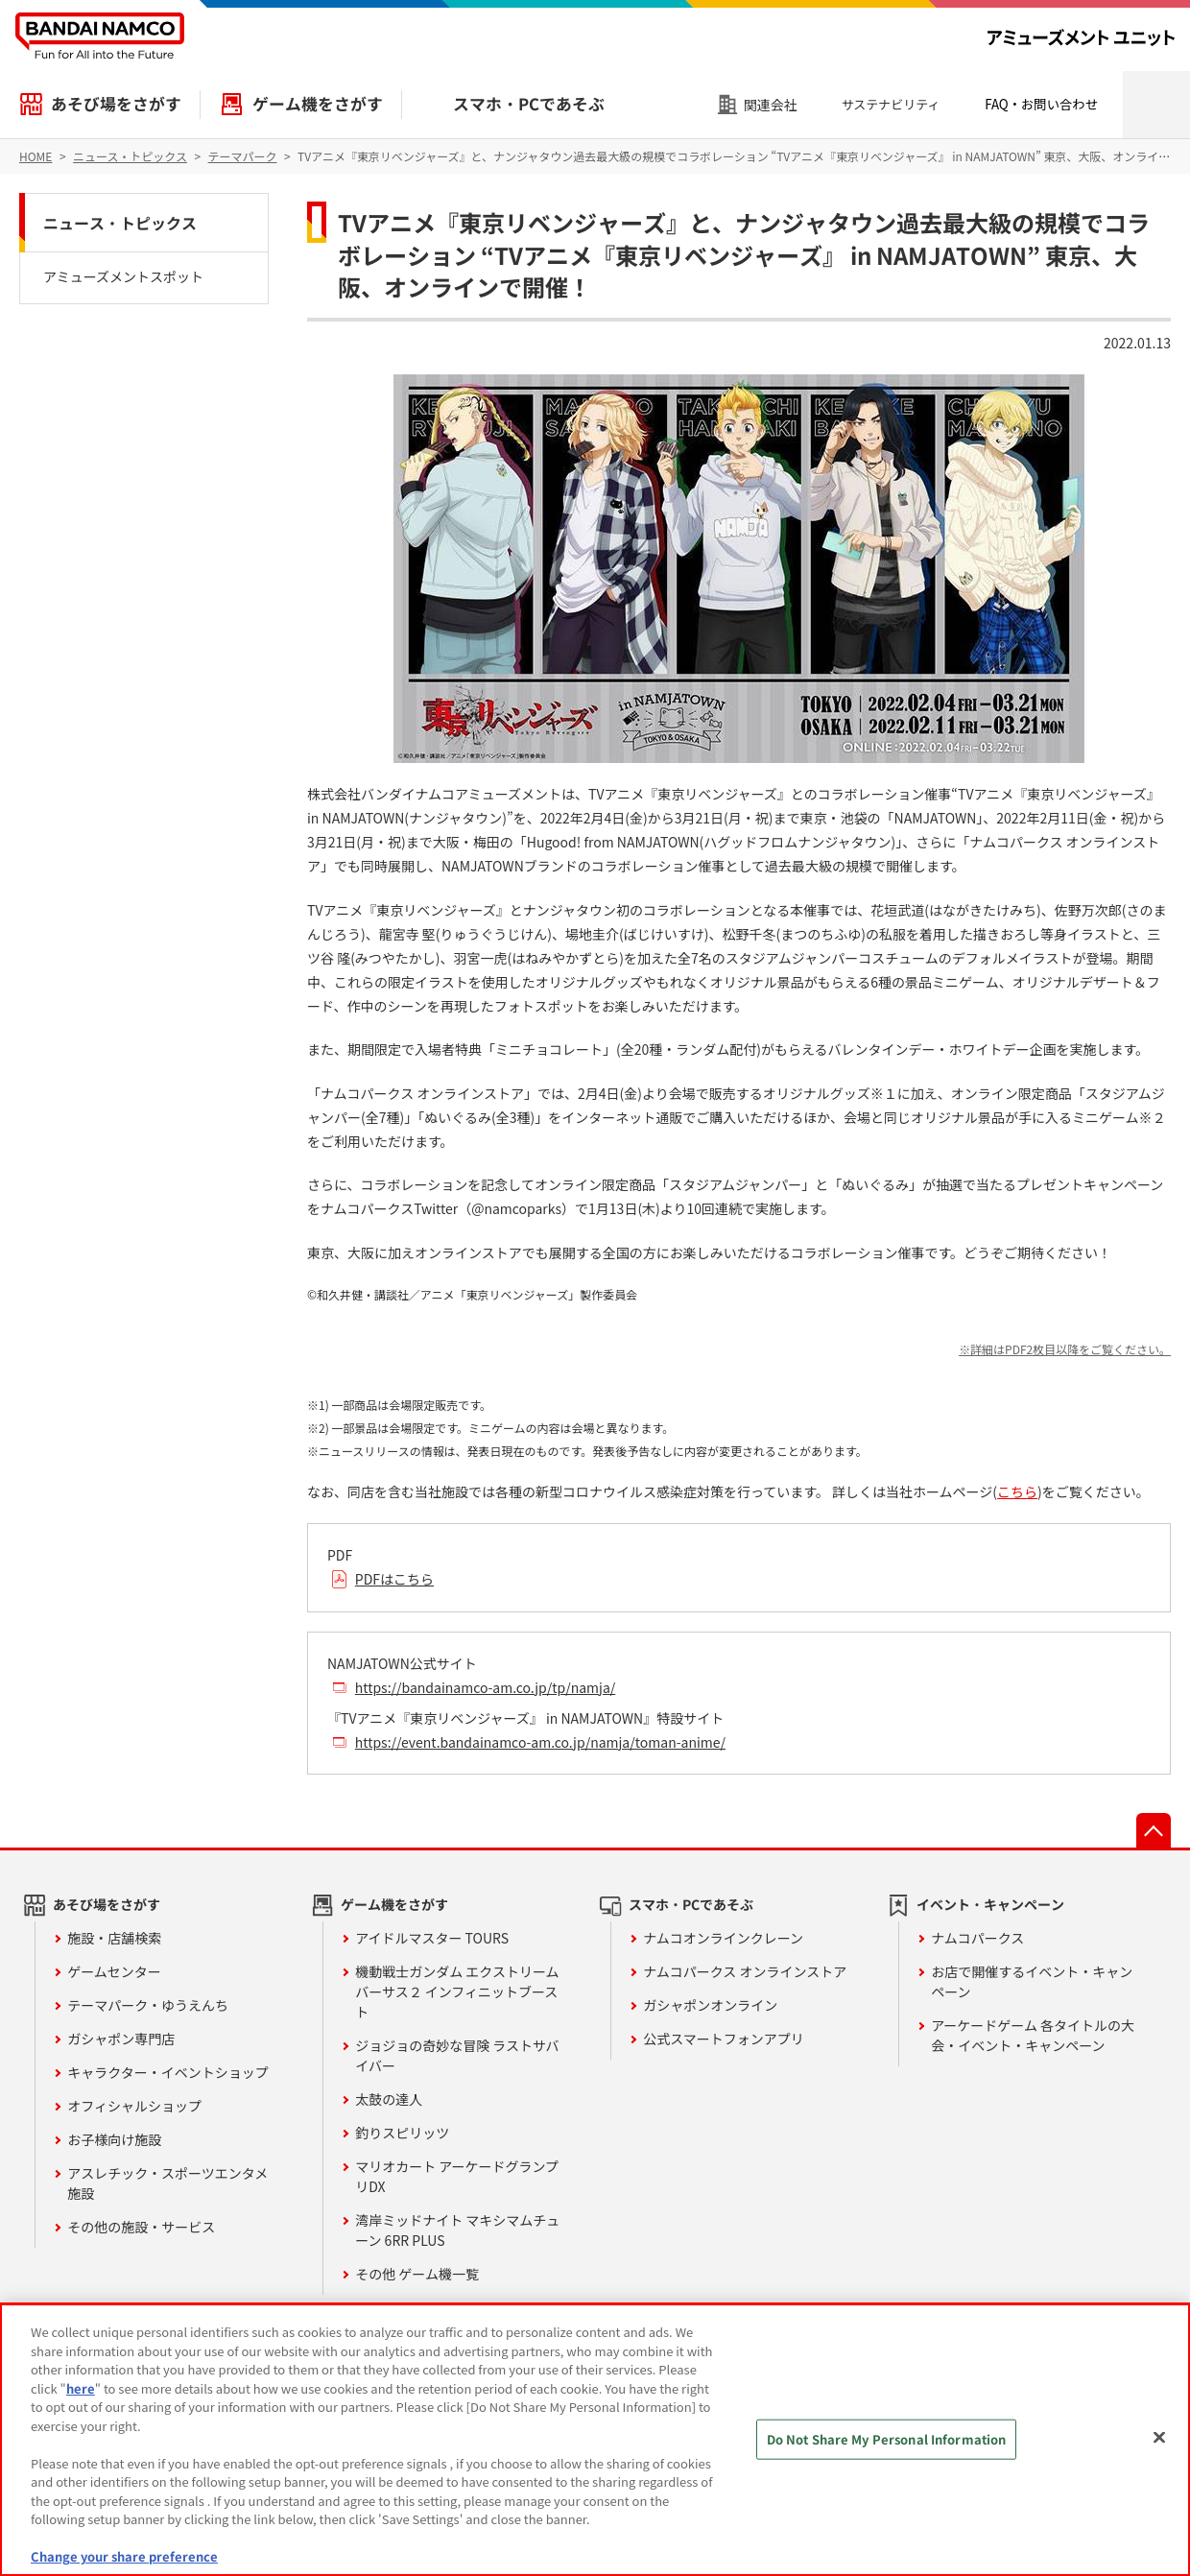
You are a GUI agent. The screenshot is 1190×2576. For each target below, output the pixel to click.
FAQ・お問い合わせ (1041, 104)
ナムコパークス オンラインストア (744, 1971)
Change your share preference (124, 2556)
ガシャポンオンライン (710, 2005)
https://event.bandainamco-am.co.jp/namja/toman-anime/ (540, 1742)
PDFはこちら (394, 1578)
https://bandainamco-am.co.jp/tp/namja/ (485, 1687)
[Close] (1159, 2438)
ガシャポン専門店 (121, 2038)
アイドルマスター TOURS (432, 1937)
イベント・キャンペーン (990, 1904)
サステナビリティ (891, 104)
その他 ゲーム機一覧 (417, 2273)
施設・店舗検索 (114, 1937)
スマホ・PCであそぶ (529, 103)
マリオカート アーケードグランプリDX (457, 2176)
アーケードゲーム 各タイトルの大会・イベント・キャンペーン (1032, 2035)
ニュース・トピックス (120, 222)
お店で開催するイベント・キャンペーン (1031, 1981)
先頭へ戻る (1153, 1830)
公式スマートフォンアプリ (723, 2038)
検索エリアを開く (1156, 104)
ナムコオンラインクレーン (723, 1937)
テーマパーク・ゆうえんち (147, 2005)
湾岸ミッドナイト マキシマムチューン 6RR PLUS (457, 2230)
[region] (595, 2439)
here (80, 2388)
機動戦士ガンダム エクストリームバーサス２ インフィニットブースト (457, 1991)
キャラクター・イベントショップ (167, 2072)
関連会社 (770, 104)
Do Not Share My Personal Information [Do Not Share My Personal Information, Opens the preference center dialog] (887, 2439)
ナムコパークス (977, 1937)
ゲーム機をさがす (317, 103)
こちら (1017, 1491)
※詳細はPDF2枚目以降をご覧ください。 (1065, 1349)
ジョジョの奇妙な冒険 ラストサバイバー (457, 2055)
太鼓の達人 (388, 2099)
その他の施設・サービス (141, 2226)
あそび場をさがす (116, 103)
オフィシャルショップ (134, 2105)
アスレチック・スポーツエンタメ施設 (167, 2183)
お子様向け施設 (114, 2139)
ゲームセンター (114, 1971)
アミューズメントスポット (123, 276)
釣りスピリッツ (402, 2132)
